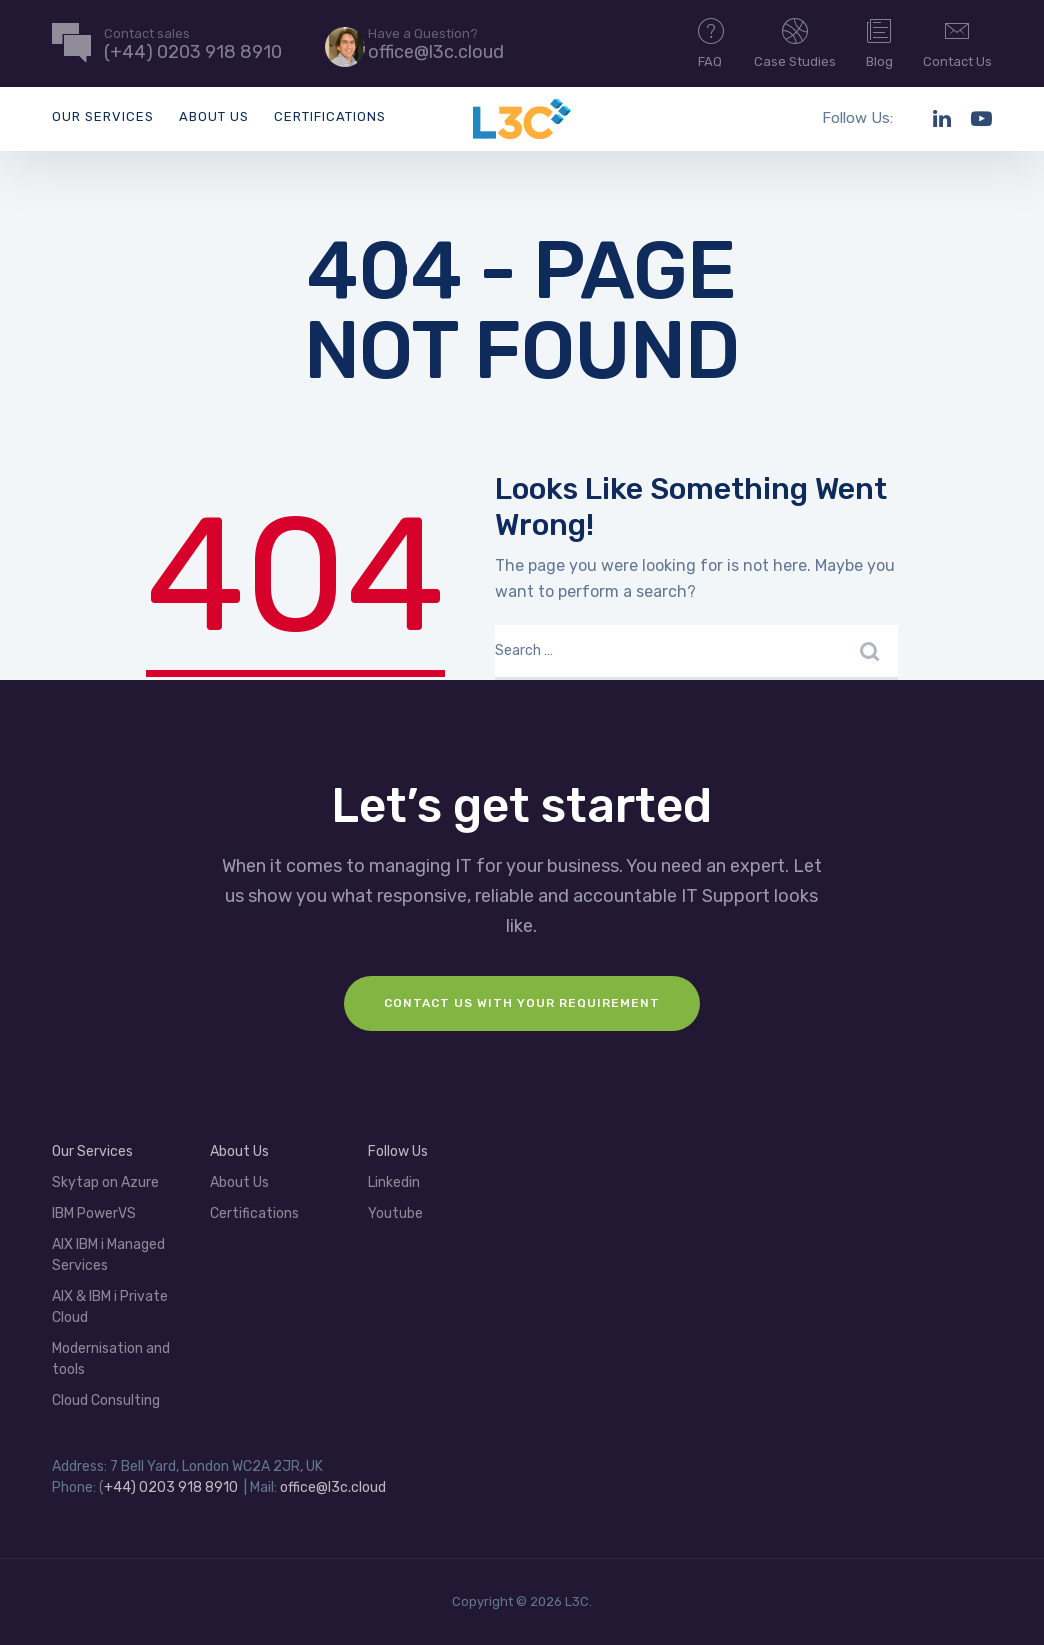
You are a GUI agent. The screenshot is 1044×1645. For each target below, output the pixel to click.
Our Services (103, 116)
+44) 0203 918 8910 (171, 1487)
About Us (214, 116)
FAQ (711, 42)
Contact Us (957, 42)
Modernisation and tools (111, 1359)
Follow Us (398, 1151)
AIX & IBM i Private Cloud (110, 1307)
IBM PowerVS (94, 1213)
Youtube (395, 1213)
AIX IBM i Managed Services (108, 1255)
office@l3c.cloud (333, 1487)
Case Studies (795, 42)
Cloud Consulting (106, 1400)
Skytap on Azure (105, 1182)
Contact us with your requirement (522, 1003)
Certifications (330, 116)
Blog (879, 42)
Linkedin (394, 1182)
